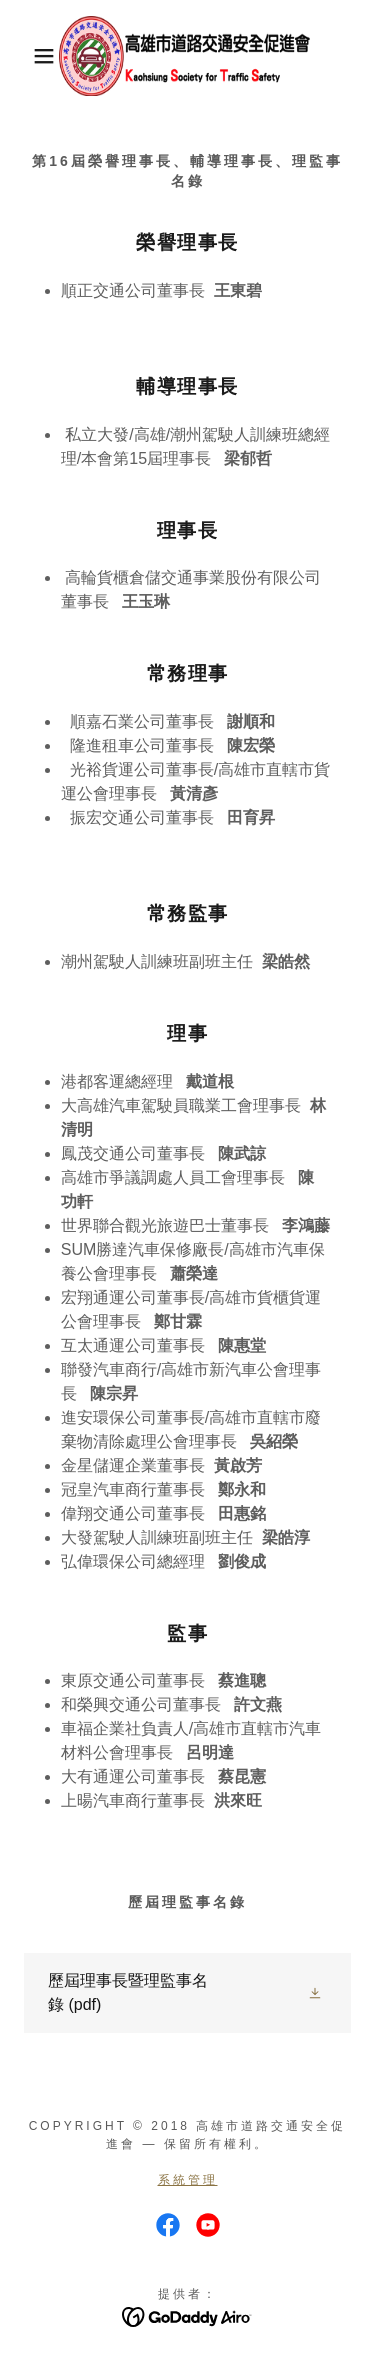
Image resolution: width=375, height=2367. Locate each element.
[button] (29, 56)
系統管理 (188, 2180)
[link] (187, 56)
